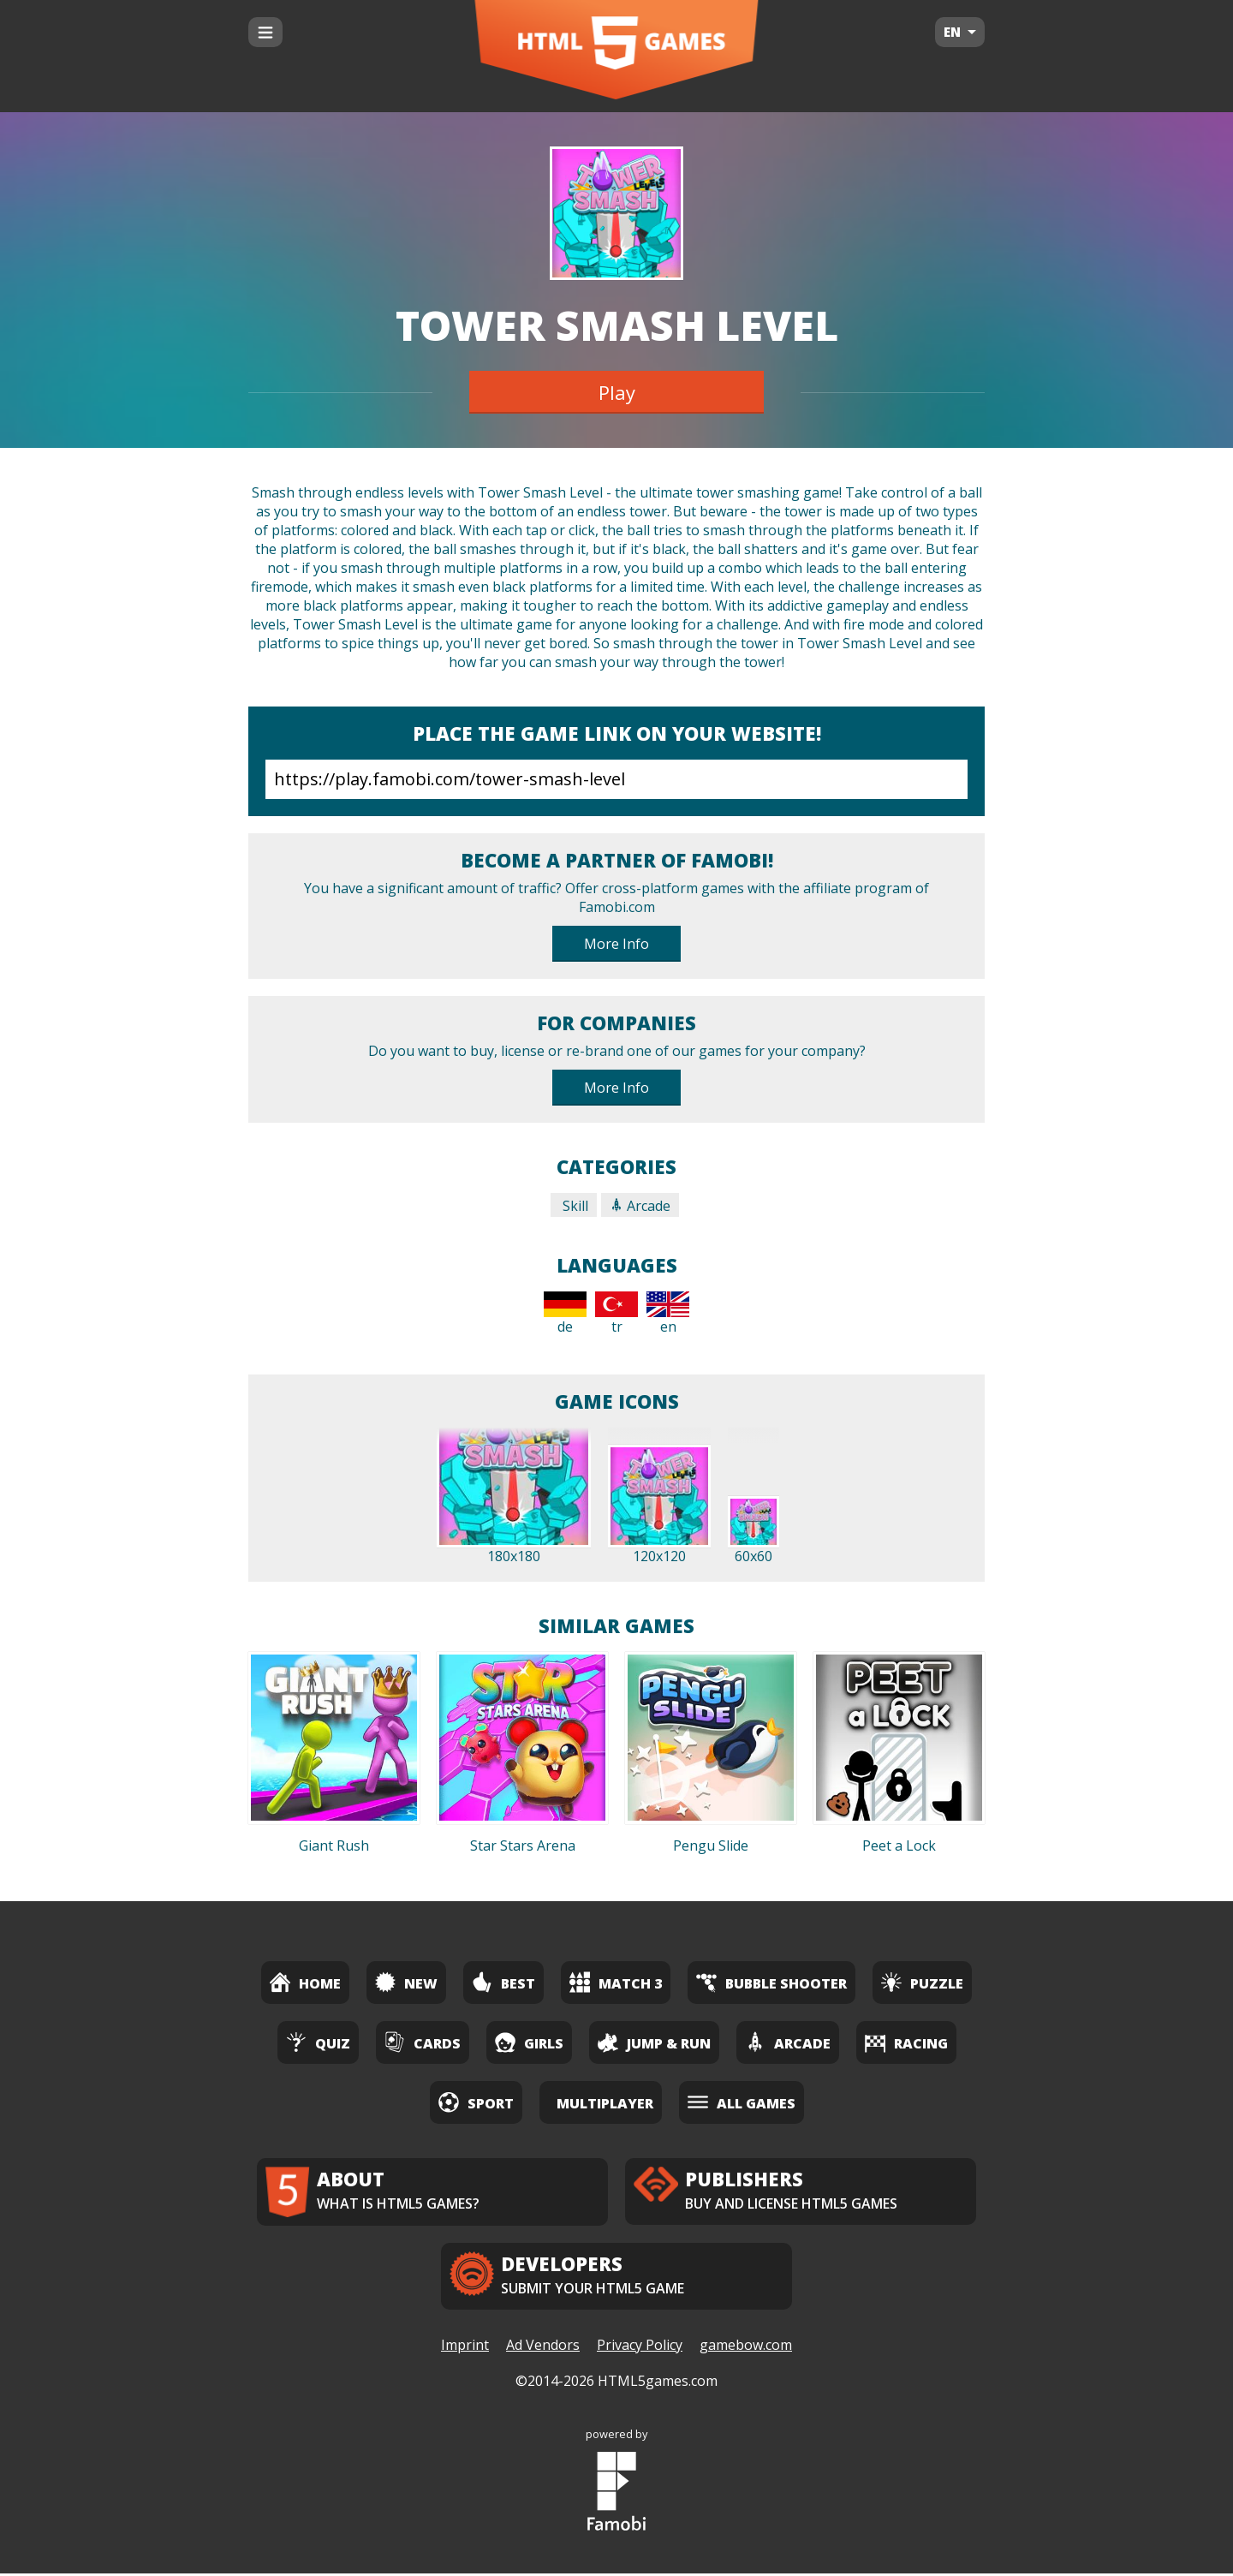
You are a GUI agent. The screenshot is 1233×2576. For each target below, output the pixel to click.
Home (305, 1982)
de (565, 1313)
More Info (616, 943)
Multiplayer (605, 2103)
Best (503, 1982)
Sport (476, 2102)
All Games (741, 2102)
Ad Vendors (543, 2347)
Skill (573, 1205)
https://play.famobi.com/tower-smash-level (616, 779)
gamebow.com (746, 2347)
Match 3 (615, 1982)
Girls (529, 2042)
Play (617, 392)
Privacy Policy (639, 2347)
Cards (422, 2042)
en (667, 1313)
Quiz (318, 2042)
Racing (906, 2042)
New (406, 1982)
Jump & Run (654, 2042)
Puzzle (922, 1982)
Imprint (465, 2347)
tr (616, 1313)
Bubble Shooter (771, 1982)
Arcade (640, 1205)
